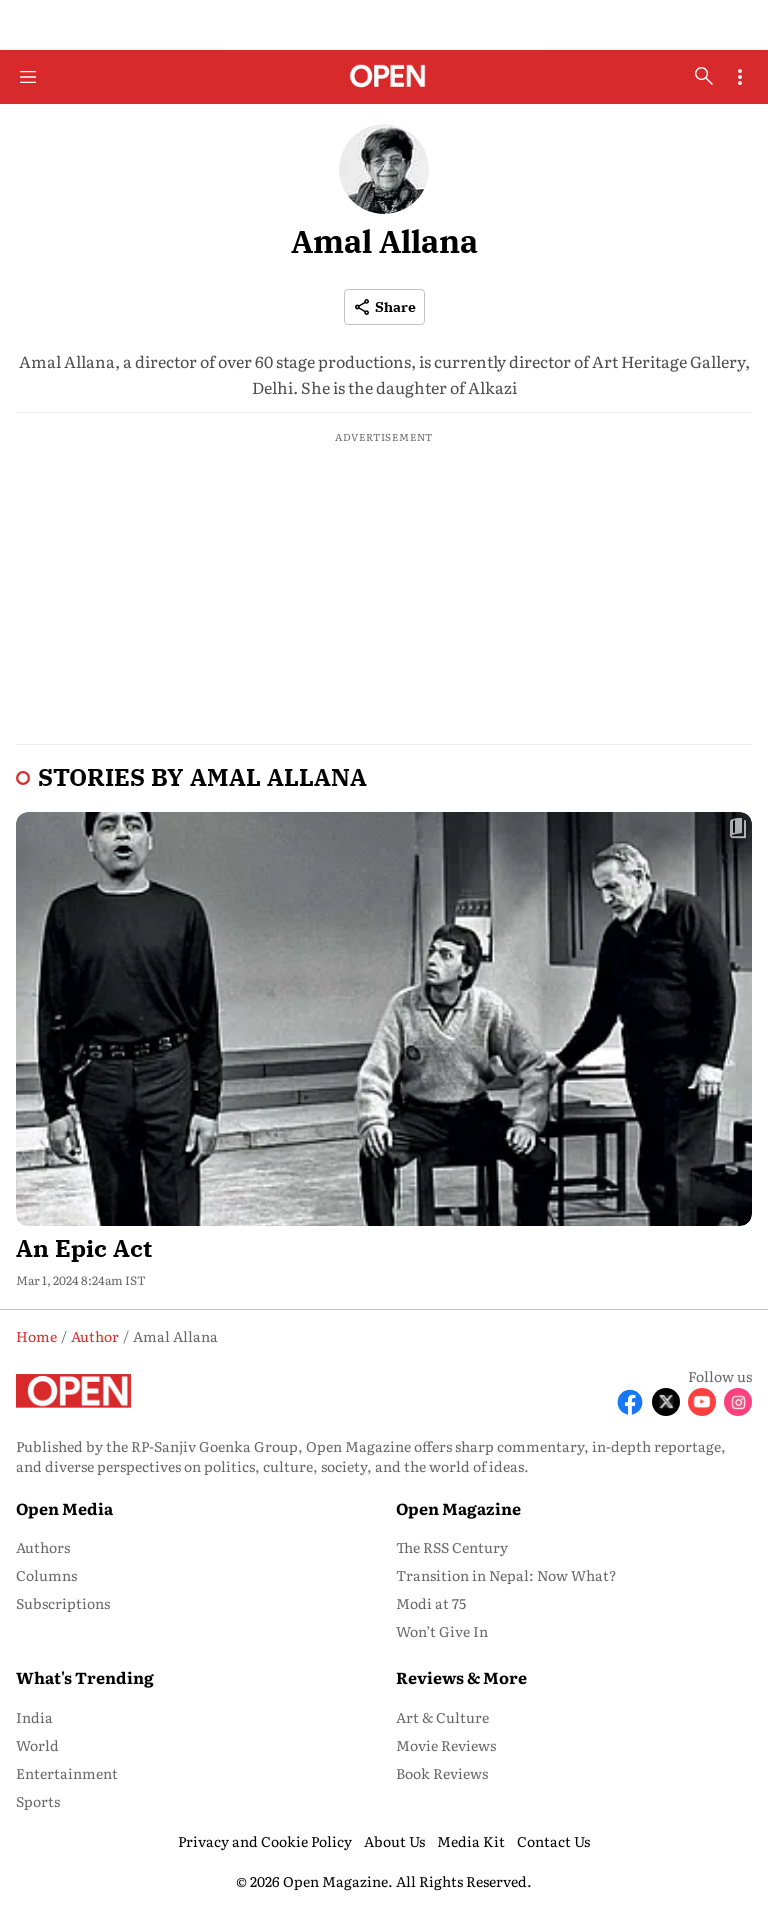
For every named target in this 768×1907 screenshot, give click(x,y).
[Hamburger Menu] (28, 77)
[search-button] (704, 76)
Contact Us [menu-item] (553, 1841)
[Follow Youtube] (702, 1402)
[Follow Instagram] (738, 1402)
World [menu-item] (37, 1745)
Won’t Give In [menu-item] (442, 1631)
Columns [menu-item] (46, 1575)
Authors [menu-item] (43, 1547)
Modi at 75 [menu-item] (431, 1603)
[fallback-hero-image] (384, 1019)
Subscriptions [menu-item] (63, 1603)
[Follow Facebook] (630, 1402)
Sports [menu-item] (38, 1801)
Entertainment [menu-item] (67, 1773)
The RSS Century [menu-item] (452, 1547)
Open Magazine (458, 1508)
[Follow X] (666, 1402)
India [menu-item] (34, 1717)
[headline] (384, 1244)
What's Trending (85, 1677)
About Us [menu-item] (394, 1841)
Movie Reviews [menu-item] (446, 1745)
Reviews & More (461, 1677)
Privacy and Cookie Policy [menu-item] (265, 1841)
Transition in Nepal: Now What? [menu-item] (506, 1575)
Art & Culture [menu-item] (442, 1717)
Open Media (64, 1508)
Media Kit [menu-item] (471, 1841)
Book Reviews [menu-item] (442, 1773)
